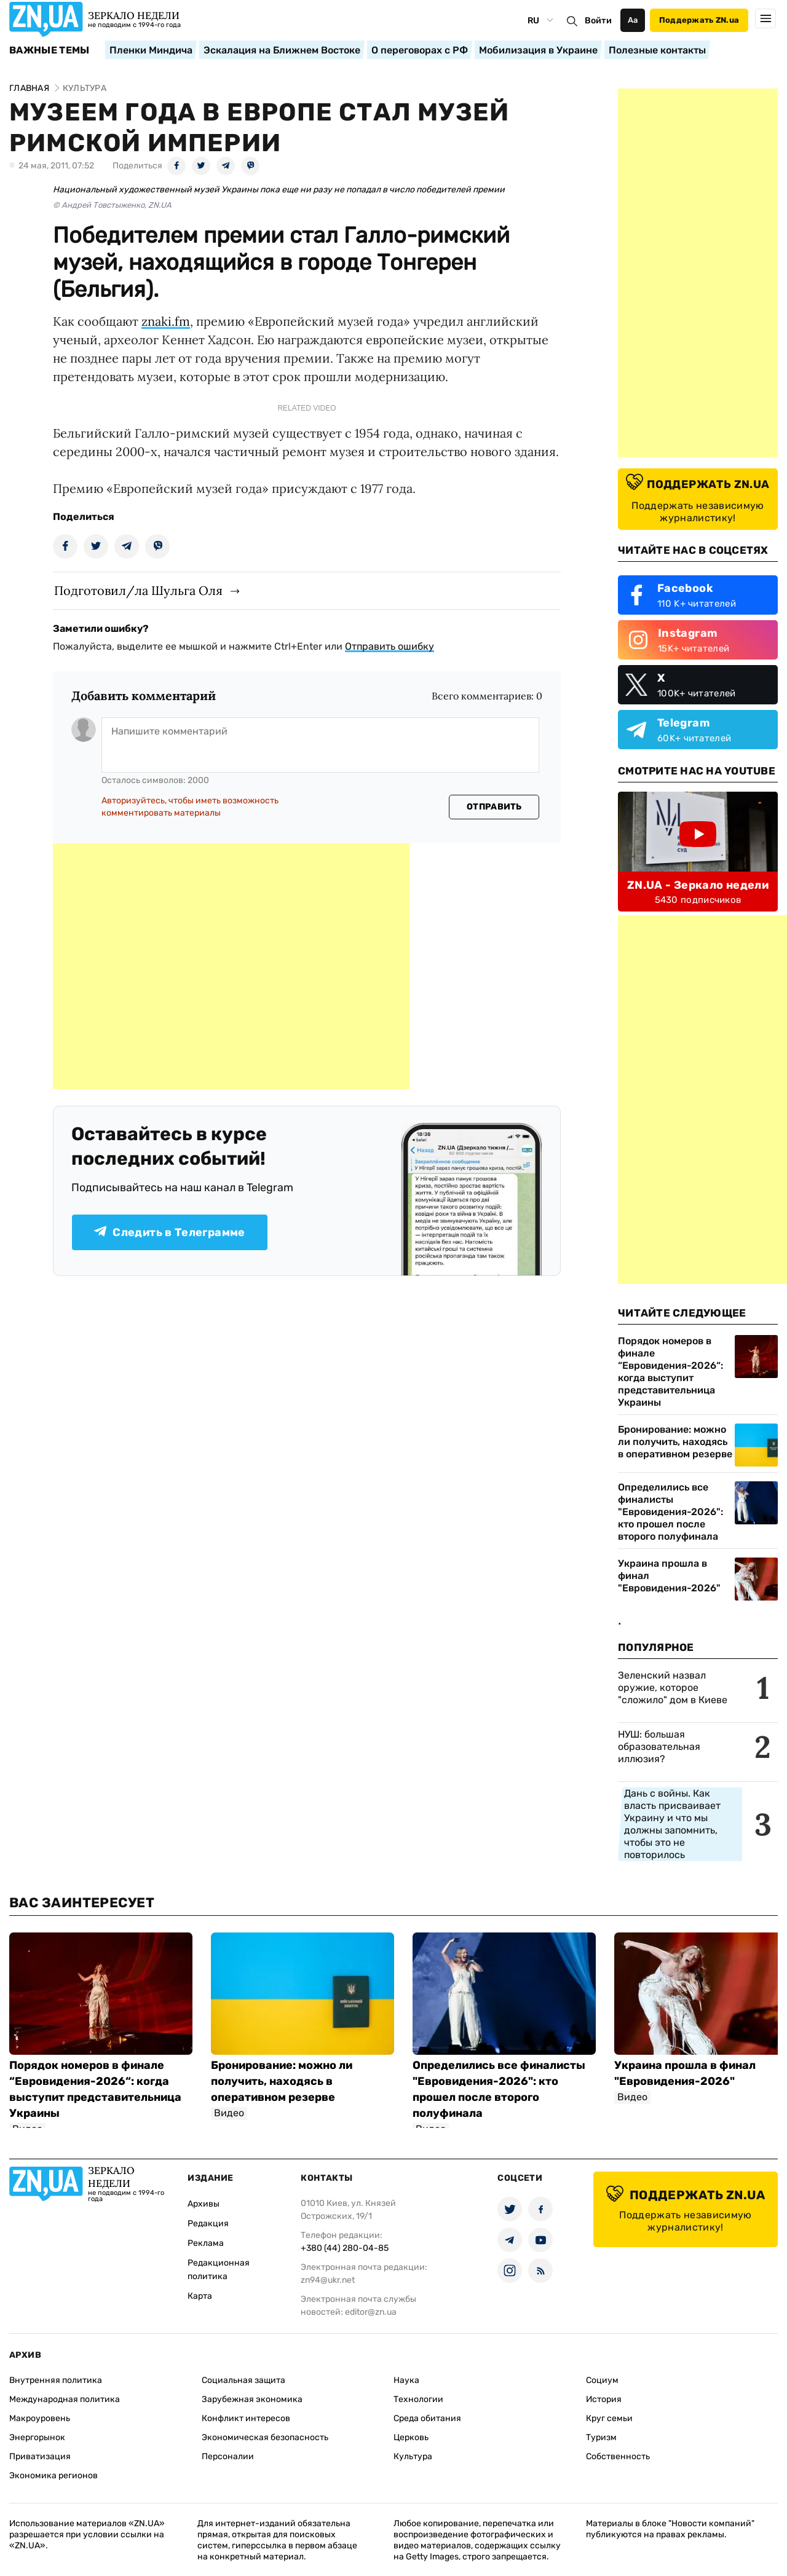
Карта (200, 2296)
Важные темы (49, 50)
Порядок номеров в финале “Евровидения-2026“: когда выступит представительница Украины (670, 1371)
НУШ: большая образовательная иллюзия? (659, 1746)
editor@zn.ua (371, 2312)
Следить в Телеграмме (169, 1232)
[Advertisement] (231, 966)
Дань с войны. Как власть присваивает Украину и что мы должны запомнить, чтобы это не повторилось (672, 1824)
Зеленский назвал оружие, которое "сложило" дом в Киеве (672, 1687)
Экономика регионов (53, 2475)
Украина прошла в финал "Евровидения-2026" (669, 1576)
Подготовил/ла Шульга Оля (138, 590)
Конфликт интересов (246, 2418)
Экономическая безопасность (265, 2437)
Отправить (494, 807)
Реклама (206, 2243)
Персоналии (228, 2456)
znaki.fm (165, 321)
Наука (406, 2380)
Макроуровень (39, 2418)
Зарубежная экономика (252, 2399)
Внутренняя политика (55, 2380)
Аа (633, 20)
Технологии (418, 2399)
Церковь (411, 2437)
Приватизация (40, 2456)
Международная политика (64, 2399)
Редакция (208, 2223)
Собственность (618, 2456)
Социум (602, 2380)
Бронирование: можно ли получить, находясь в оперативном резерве (675, 1442)
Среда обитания (427, 2418)
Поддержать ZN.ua (699, 20)
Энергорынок (37, 2437)
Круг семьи (609, 2418)
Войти (598, 20)
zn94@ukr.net (328, 2280)
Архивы (203, 2204)
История (604, 2399)
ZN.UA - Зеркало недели (698, 885)
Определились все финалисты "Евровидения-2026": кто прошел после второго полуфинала (670, 1511)
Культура (413, 2456)
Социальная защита (243, 2380)
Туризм (601, 2437)
